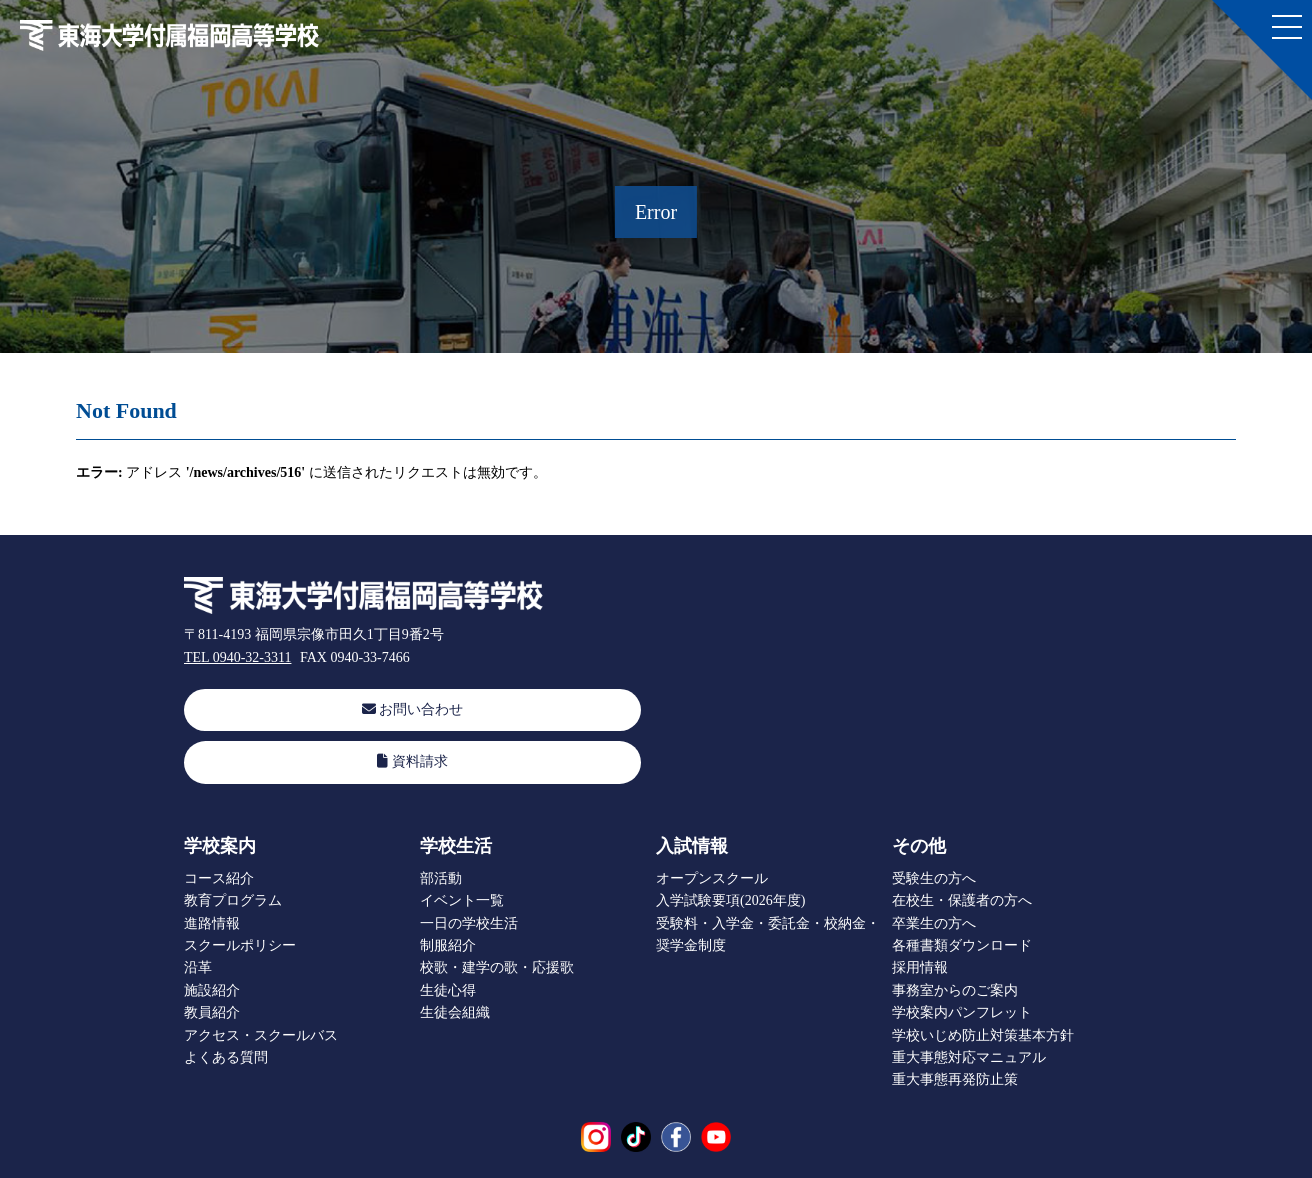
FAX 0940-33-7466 (355, 657)
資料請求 (412, 761)
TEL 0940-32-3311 (237, 657)
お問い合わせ (413, 709)
